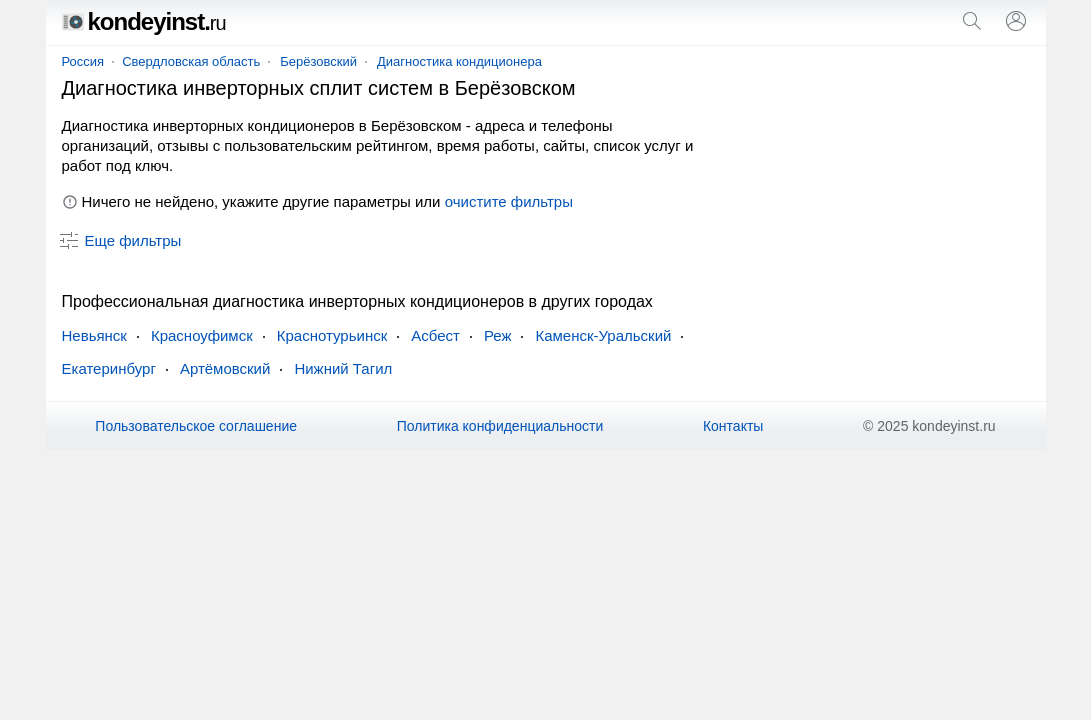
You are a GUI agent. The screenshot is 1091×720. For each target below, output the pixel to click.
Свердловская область (191, 61)
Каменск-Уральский (603, 335)
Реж (498, 335)
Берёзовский (318, 61)
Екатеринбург (109, 368)
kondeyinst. (144, 21)
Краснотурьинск (332, 335)
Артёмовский (225, 368)
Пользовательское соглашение (196, 426)
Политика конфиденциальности (500, 426)
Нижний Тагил (343, 368)
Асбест (435, 335)
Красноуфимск (202, 335)
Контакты (733, 426)
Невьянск (94, 335)
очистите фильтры (509, 201)
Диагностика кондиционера (459, 61)
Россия (83, 61)
